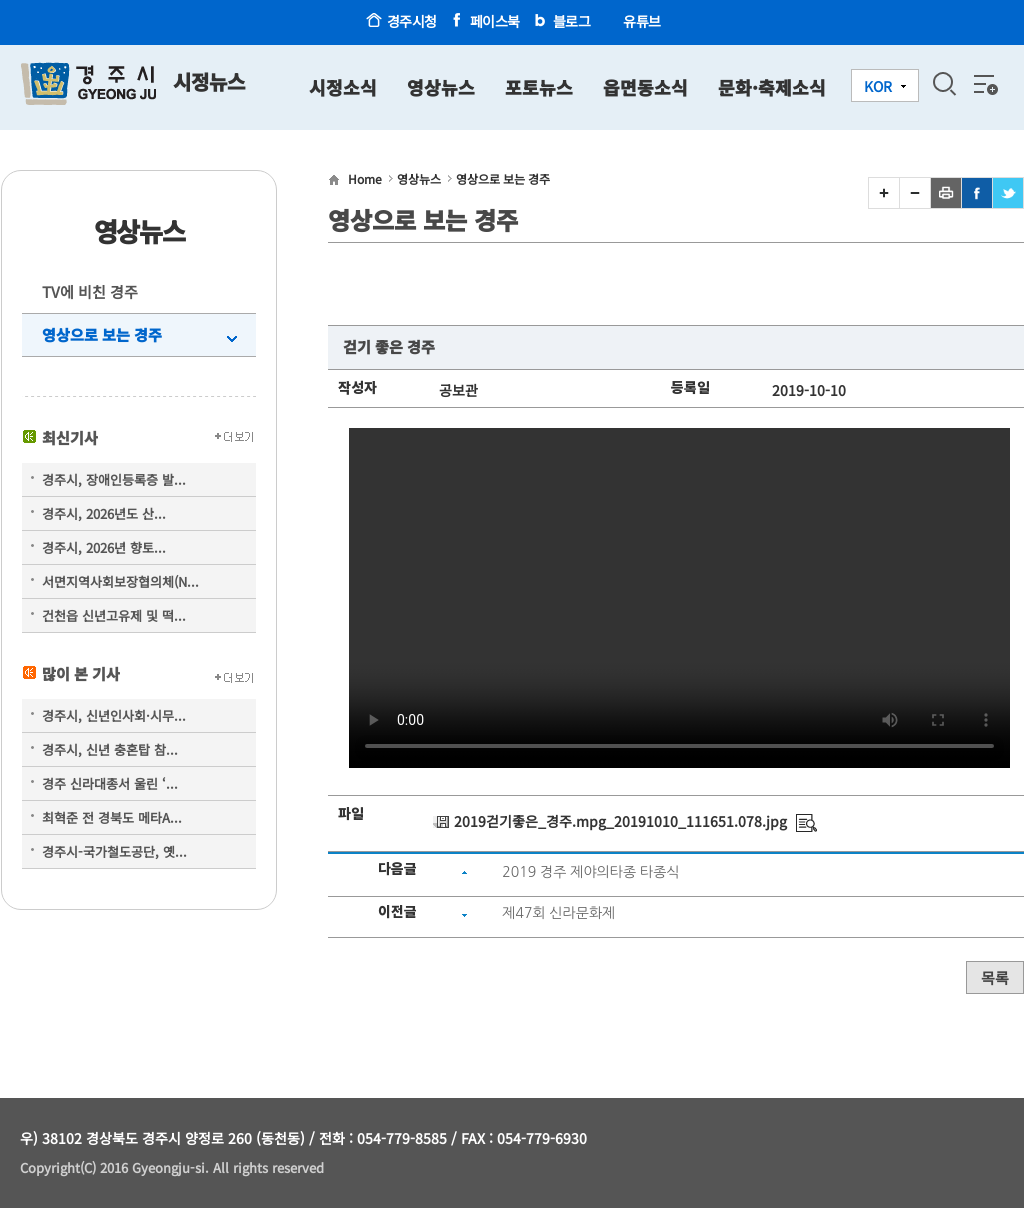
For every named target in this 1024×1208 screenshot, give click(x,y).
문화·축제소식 (772, 87)
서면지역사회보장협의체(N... (120, 581)
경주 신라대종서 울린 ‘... (110, 783)
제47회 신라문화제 (558, 913)
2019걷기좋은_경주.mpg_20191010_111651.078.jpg (620, 821)
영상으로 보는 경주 (102, 334)
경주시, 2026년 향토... (104, 547)
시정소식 (343, 87)
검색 (944, 84)
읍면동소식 (645, 87)
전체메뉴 (984, 84)
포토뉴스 (539, 87)
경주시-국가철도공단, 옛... (114, 851)
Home (365, 178)
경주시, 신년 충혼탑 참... (110, 749)
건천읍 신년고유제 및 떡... (114, 615)
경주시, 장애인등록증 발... (114, 479)
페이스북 (495, 21)
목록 (995, 977)
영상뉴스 (441, 87)
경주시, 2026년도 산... (104, 513)
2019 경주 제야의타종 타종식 (590, 872)
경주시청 (412, 21)
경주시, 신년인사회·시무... (114, 715)
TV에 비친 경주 (90, 291)
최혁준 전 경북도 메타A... (112, 817)
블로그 (572, 21)
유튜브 (642, 21)
